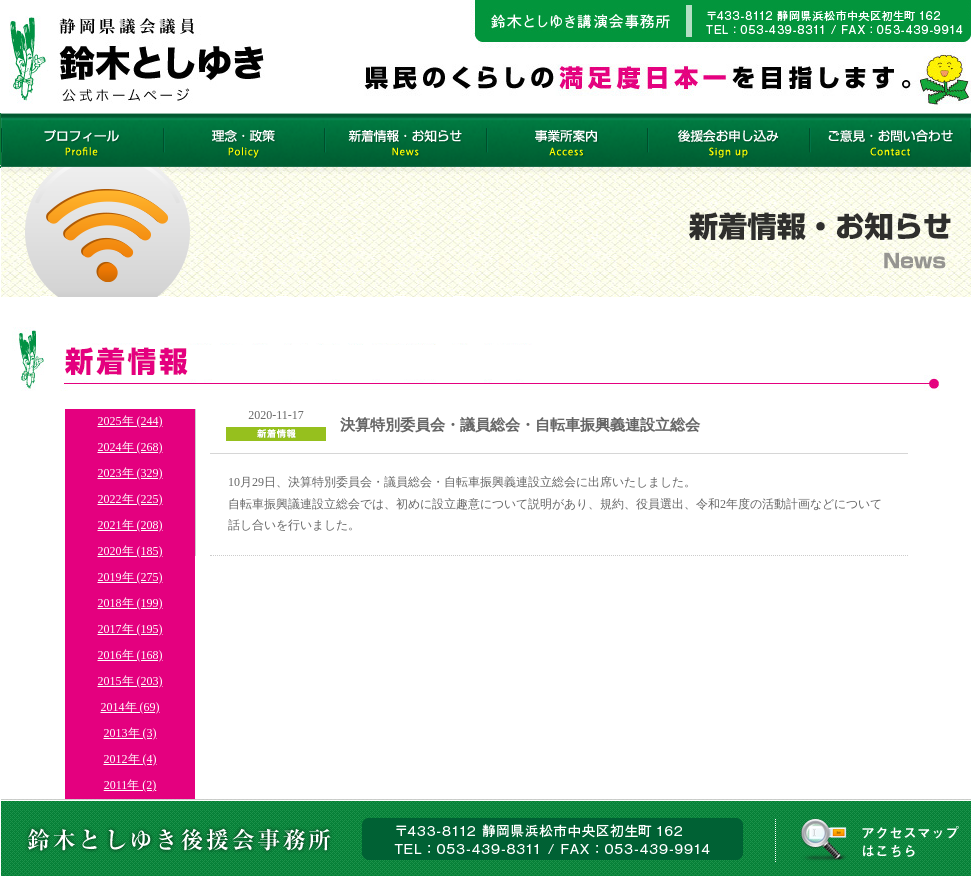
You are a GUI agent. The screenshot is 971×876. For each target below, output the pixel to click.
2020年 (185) (130, 551)
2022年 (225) (130, 499)
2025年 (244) (130, 421)
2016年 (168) (130, 655)
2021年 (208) (130, 525)
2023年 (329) (130, 473)
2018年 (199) (130, 603)
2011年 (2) (130, 785)
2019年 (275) (130, 577)
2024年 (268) (130, 447)
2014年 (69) (130, 707)
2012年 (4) (130, 759)
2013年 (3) (130, 733)
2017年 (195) (130, 629)
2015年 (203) (130, 681)
